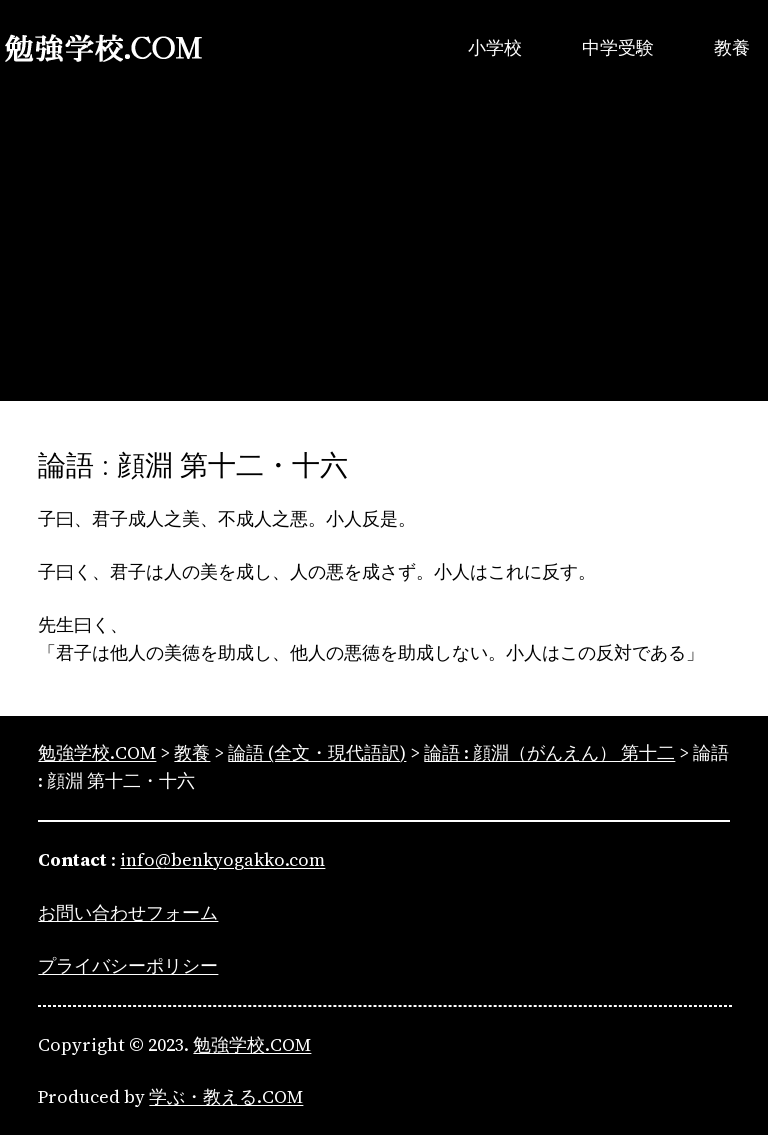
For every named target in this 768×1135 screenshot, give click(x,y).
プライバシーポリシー (128, 965)
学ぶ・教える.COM (226, 1096)
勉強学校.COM (252, 1044)
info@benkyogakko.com (222, 859)
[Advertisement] (384, 261)
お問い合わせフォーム (128, 912)
